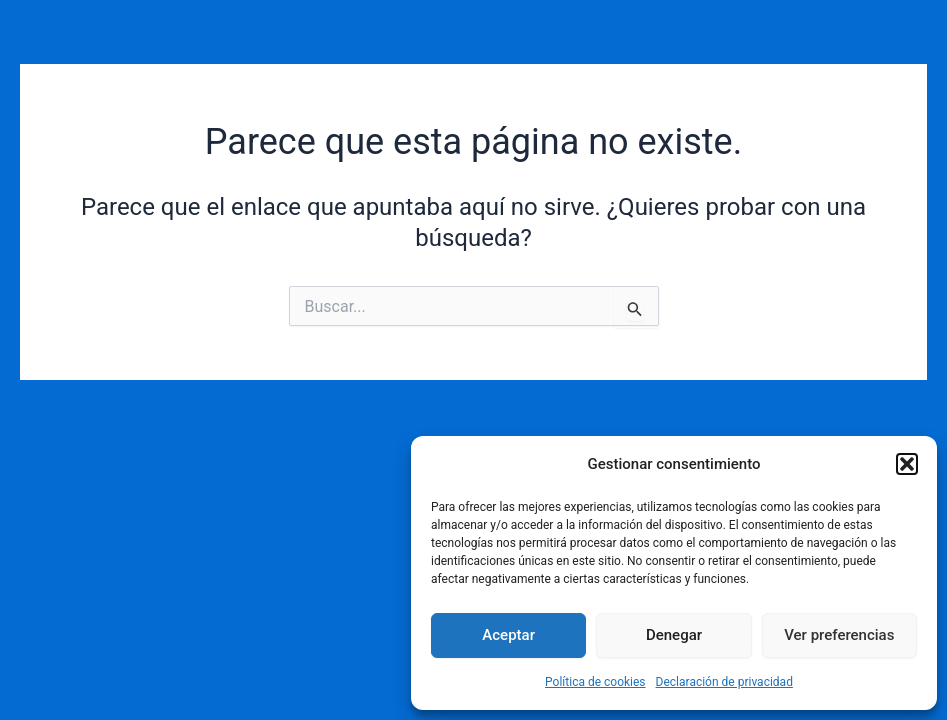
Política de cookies (595, 682)
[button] (907, 464)
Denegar (674, 635)
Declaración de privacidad (724, 682)
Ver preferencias (839, 635)
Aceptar (508, 635)
